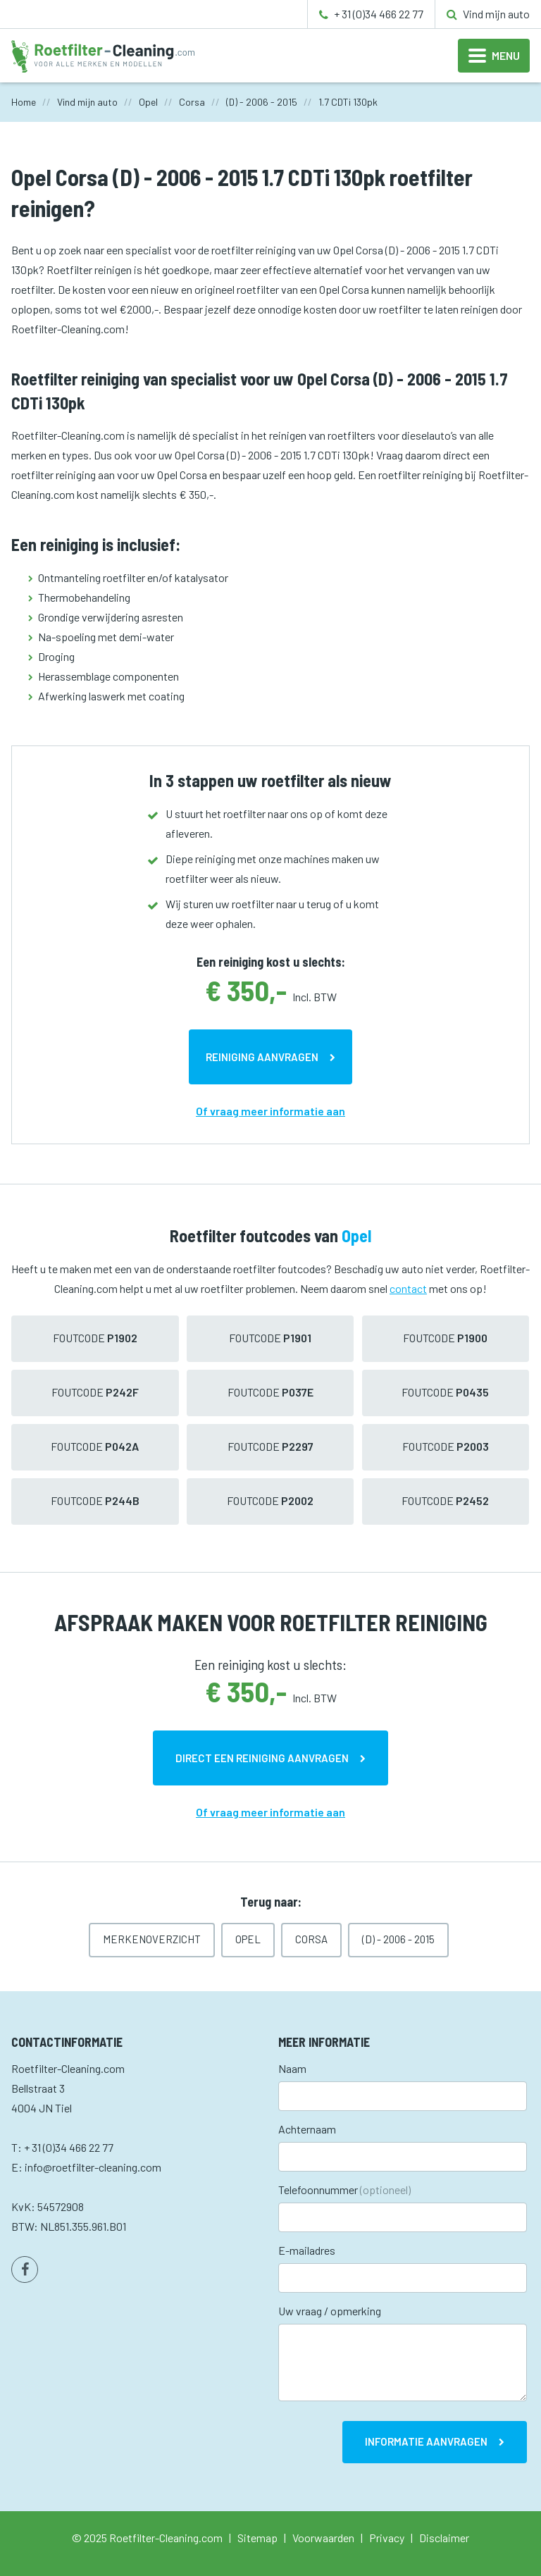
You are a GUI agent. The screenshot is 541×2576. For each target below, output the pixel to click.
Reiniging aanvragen (262, 1057)
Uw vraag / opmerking (329, 2310)
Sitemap (257, 2537)
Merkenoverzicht (152, 1939)
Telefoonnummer (344, 2189)
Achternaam (307, 2129)
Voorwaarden (323, 2537)
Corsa (311, 1939)
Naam (292, 2068)
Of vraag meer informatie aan (270, 1110)
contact (408, 1288)
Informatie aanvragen (426, 2441)
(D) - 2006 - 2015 (398, 1939)
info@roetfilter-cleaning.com (93, 2167)
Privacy (386, 2537)
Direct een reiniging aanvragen (262, 1758)
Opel (248, 1939)
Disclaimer (444, 2537)
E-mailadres (306, 2250)
